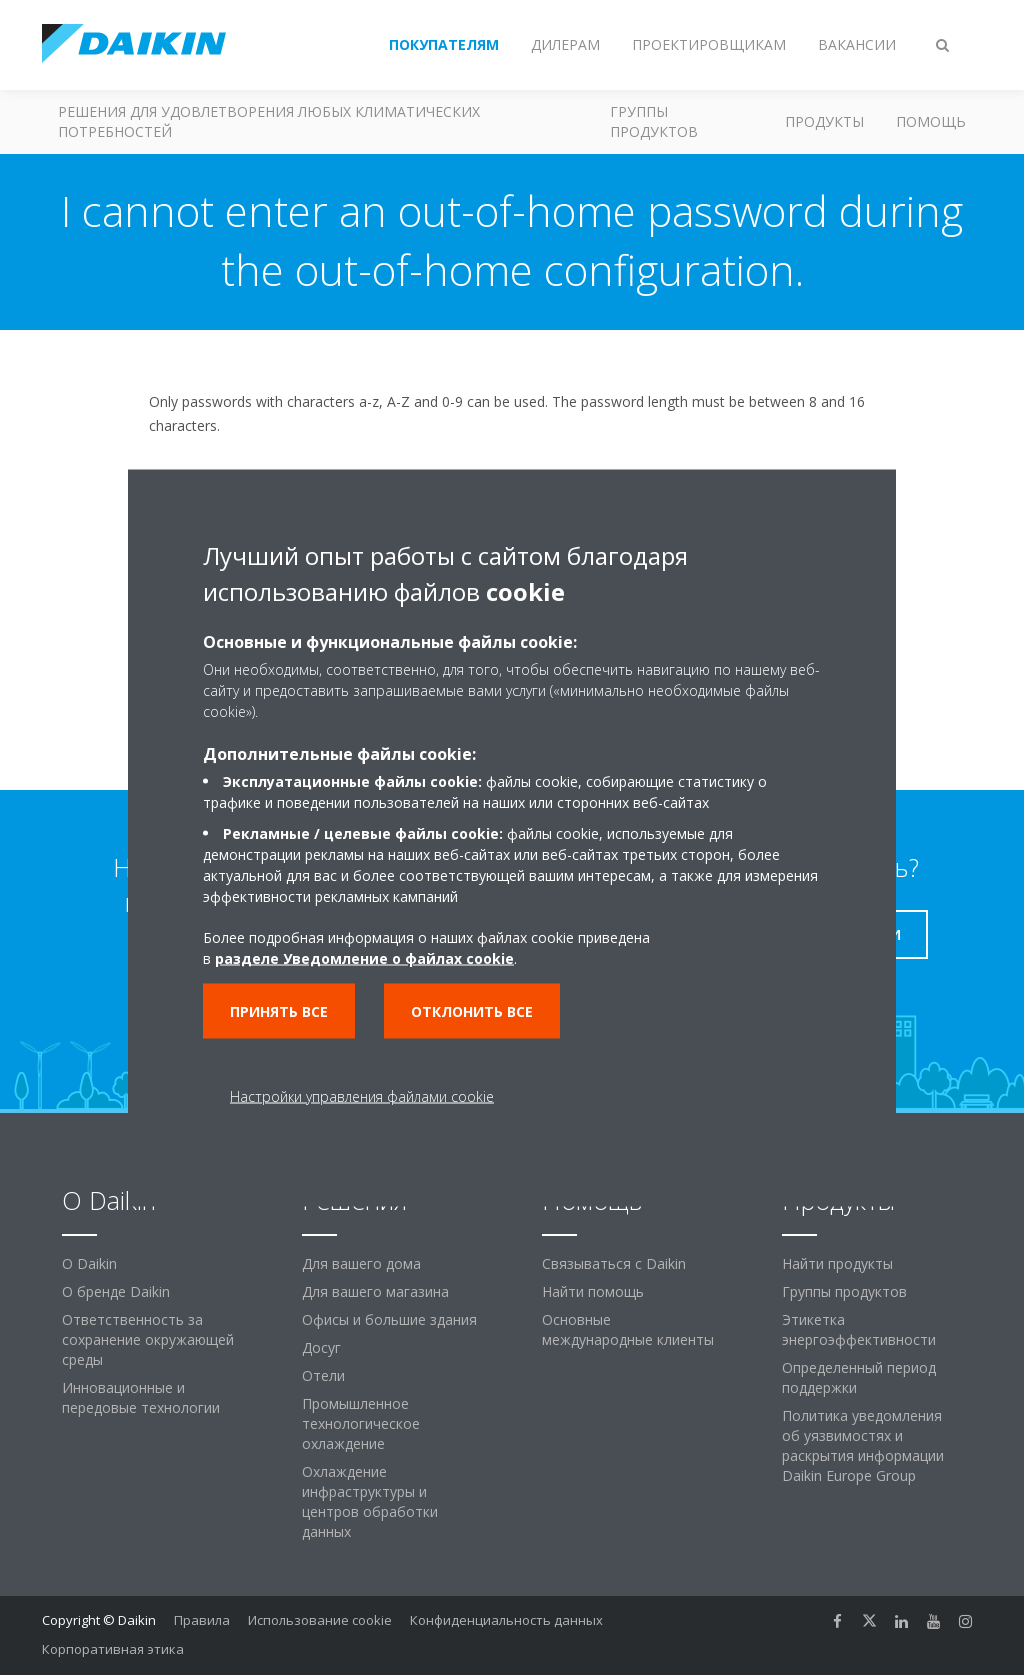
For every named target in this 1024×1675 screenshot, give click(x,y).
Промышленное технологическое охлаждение (361, 1423)
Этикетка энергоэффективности (859, 1329)
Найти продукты (837, 1263)
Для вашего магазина (375, 1291)
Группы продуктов (654, 121)
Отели (323, 1375)
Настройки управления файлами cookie (362, 1095)
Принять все (279, 1010)
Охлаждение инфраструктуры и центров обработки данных (370, 1501)
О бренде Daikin (116, 1291)
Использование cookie (320, 1620)
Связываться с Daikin (614, 1263)
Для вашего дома (361, 1263)
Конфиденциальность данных (506, 1620)
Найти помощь (593, 1291)
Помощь (931, 121)
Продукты (824, 121)
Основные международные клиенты (628, 1329)
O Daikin (89, 1263)
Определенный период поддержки (859, 1377)
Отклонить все (472, 1010)
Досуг (321, 1347)
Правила (202, 1620)
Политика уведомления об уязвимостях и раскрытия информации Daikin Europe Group (863, 1445)
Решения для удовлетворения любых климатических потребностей (269, 121)
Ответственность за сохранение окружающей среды (148, 1339)
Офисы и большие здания (389, 1319)
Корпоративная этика (113, 1649)
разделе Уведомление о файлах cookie (364, 957)
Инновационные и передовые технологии (141, 1397)
